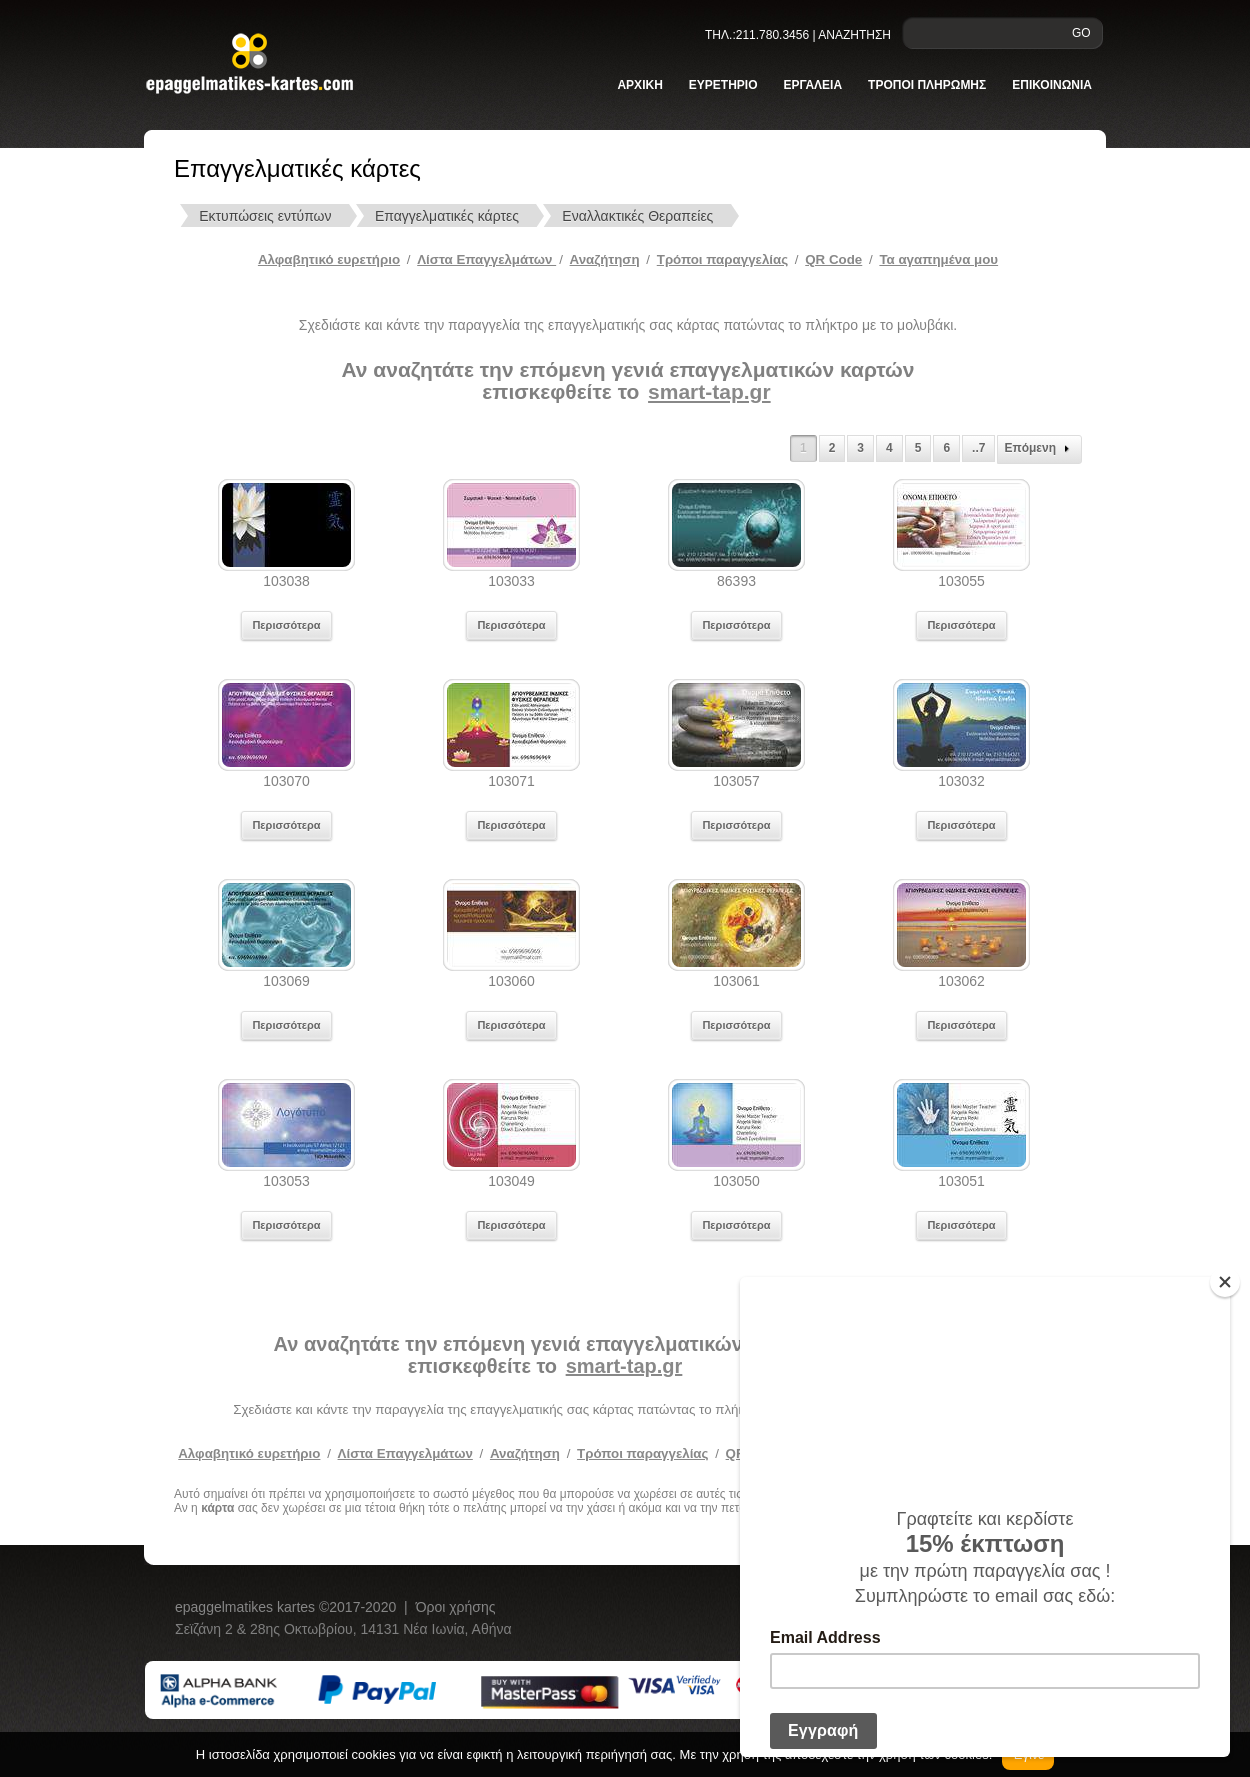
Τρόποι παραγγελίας (642, 1453)
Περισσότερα (286, 625)
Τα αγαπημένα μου (938, 259)
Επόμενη (1039, 449)
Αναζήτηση (605, 259)
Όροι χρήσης (456, 1607)
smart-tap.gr (709, 391)
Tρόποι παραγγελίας (722, 259)
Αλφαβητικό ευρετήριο (329, 259)
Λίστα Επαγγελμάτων (486, 259)
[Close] (1225, 1282)
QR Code (833, 259)
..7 (978, 448)
